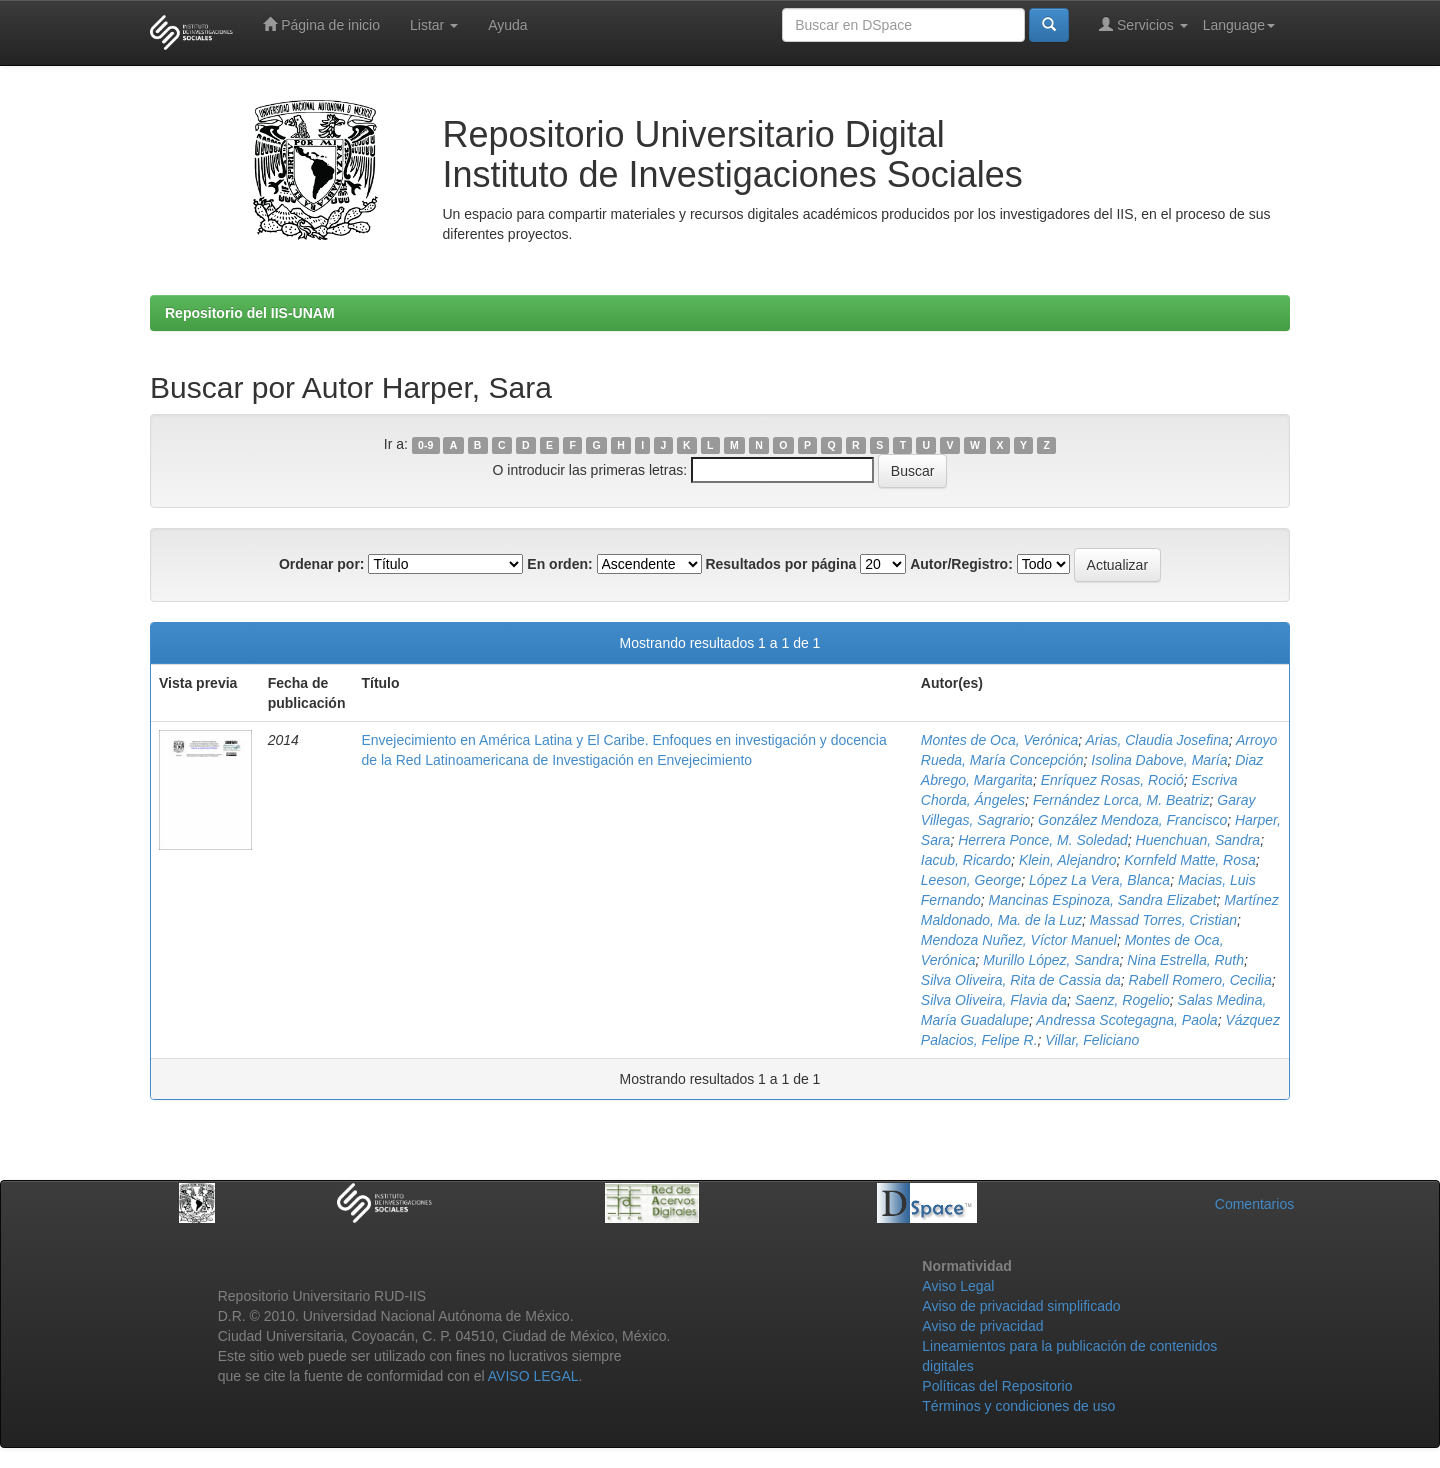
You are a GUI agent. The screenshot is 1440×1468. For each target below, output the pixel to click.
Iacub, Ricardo (966, 860)
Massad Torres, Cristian (1163, 920)
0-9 (425, 445)
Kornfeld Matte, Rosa (1190, 860)
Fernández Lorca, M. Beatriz (1121, 800)
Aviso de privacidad (982, 1326)
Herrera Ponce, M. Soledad (1043, 840)
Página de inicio (321, 24)
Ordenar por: (322, 564)
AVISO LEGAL (533, 1376)
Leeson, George (971, 880)
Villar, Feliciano (1092, 1040)
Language (1239, 25)
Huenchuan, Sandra (1198, 840)
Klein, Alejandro (1068, 860)
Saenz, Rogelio (1122, 1000)
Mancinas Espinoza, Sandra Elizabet (1103, 900)
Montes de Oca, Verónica (999, 740)
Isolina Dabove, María (1159, 760)
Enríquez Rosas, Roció (1112, 780)
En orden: (559, 564)
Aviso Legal (958, 1286)
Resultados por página (780, 564)
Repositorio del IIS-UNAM (250, 313)
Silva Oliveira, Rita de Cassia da (1021, 980)
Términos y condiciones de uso (1018, 1406)
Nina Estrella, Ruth (1185, 960)
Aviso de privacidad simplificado (1021, 1306)
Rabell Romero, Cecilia (1200, 980)
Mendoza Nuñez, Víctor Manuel (1019, 940)
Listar (434, 25)
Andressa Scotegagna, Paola (1126, 1020)
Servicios (1143, 24)
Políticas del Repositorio (997, 1386)
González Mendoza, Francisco (1132, 820)
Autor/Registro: (961, 564)
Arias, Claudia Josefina (1157, 740)
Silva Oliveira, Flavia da (994, 1000)
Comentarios (1254, 1204)
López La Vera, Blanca (1099, 880)
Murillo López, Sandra (1051, 960)
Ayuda (507, 25)
